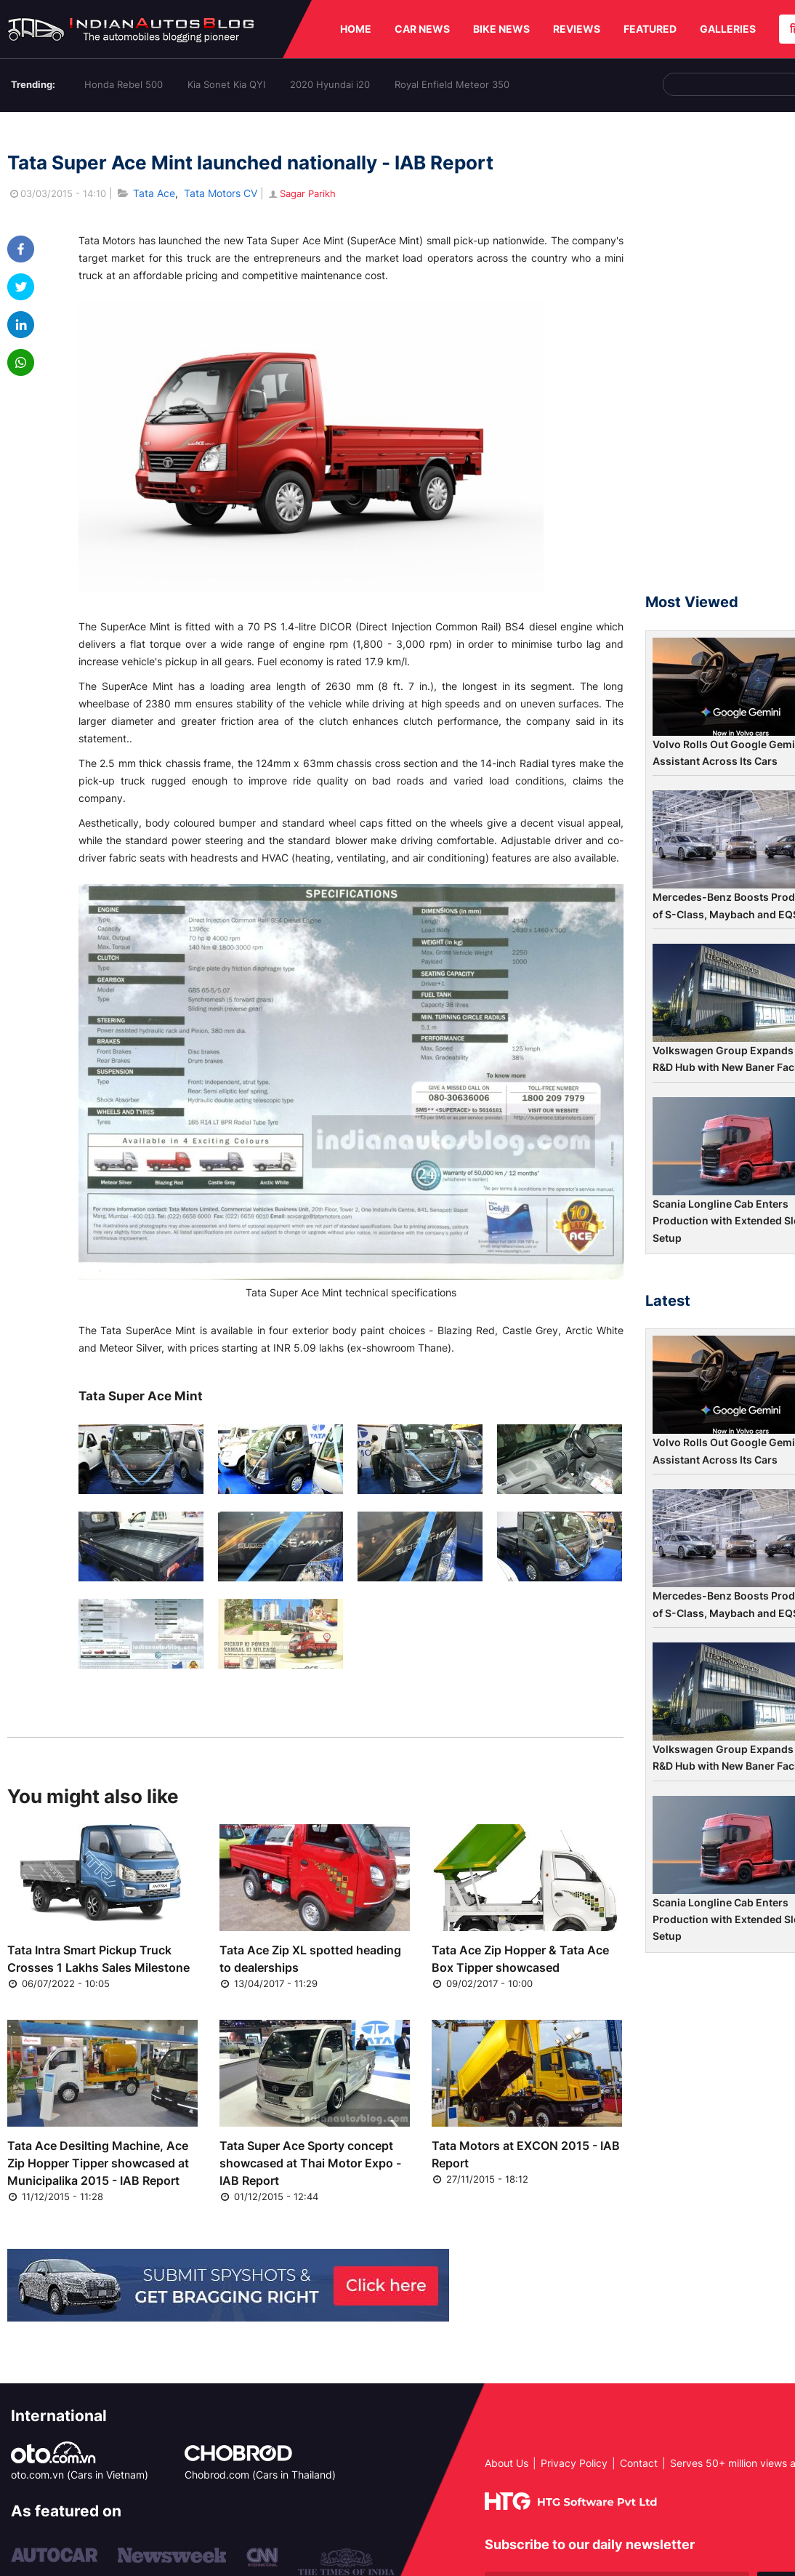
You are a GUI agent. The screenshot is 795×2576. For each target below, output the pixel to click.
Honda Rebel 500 (123, 84)
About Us (506, 2463)
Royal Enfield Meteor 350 (452, 84)
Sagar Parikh (301, 193)
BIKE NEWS (501, 29)
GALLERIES (728, 29)
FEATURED (650, 29)
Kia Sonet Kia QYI (226, 84)
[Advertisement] (720, 359)
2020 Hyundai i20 (330, 84)
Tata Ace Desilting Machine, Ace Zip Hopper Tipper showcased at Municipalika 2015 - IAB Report (98, 2163)
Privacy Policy (574, 2463)
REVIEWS (576, 29)
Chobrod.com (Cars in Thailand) (260, 2474)
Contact (639, 2463)
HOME (355, 29)
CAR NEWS (422, 29)
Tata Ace (154, 193)
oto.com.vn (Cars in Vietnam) (79, 2474)
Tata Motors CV (220, 193)
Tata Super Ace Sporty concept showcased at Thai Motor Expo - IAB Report (310, 2163)
